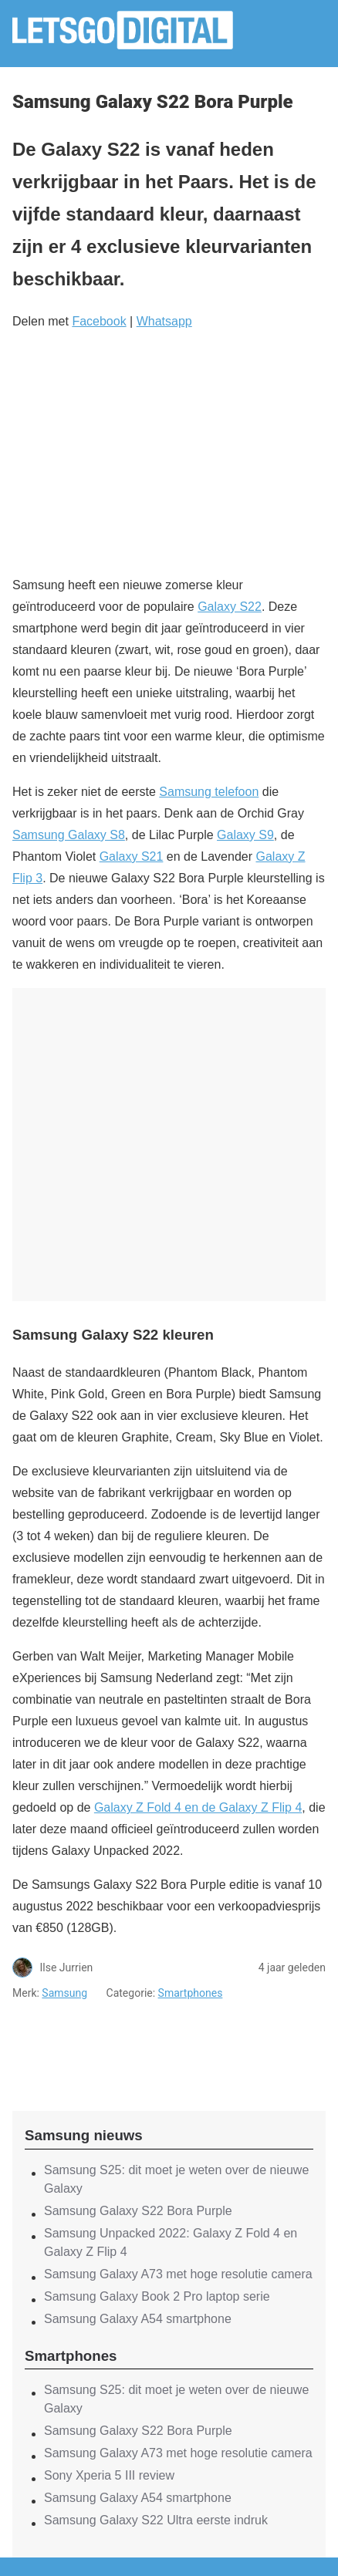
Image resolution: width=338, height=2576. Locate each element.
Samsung (64, 1993)
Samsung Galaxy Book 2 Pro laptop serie (157, 2296)
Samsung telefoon (209, 791)
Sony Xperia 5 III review (109, 2475)
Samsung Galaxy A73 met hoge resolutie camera (178, 2274)
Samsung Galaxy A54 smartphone (138, 2318)
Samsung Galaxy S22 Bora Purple (138, 2210)
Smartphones (190, 1993)
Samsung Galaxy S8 (68, 834)
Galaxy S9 (245, 834)
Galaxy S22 (230, 606)
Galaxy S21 (132, 856)
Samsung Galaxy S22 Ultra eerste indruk (156, 2520)
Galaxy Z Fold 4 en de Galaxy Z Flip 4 (198, 1807)
